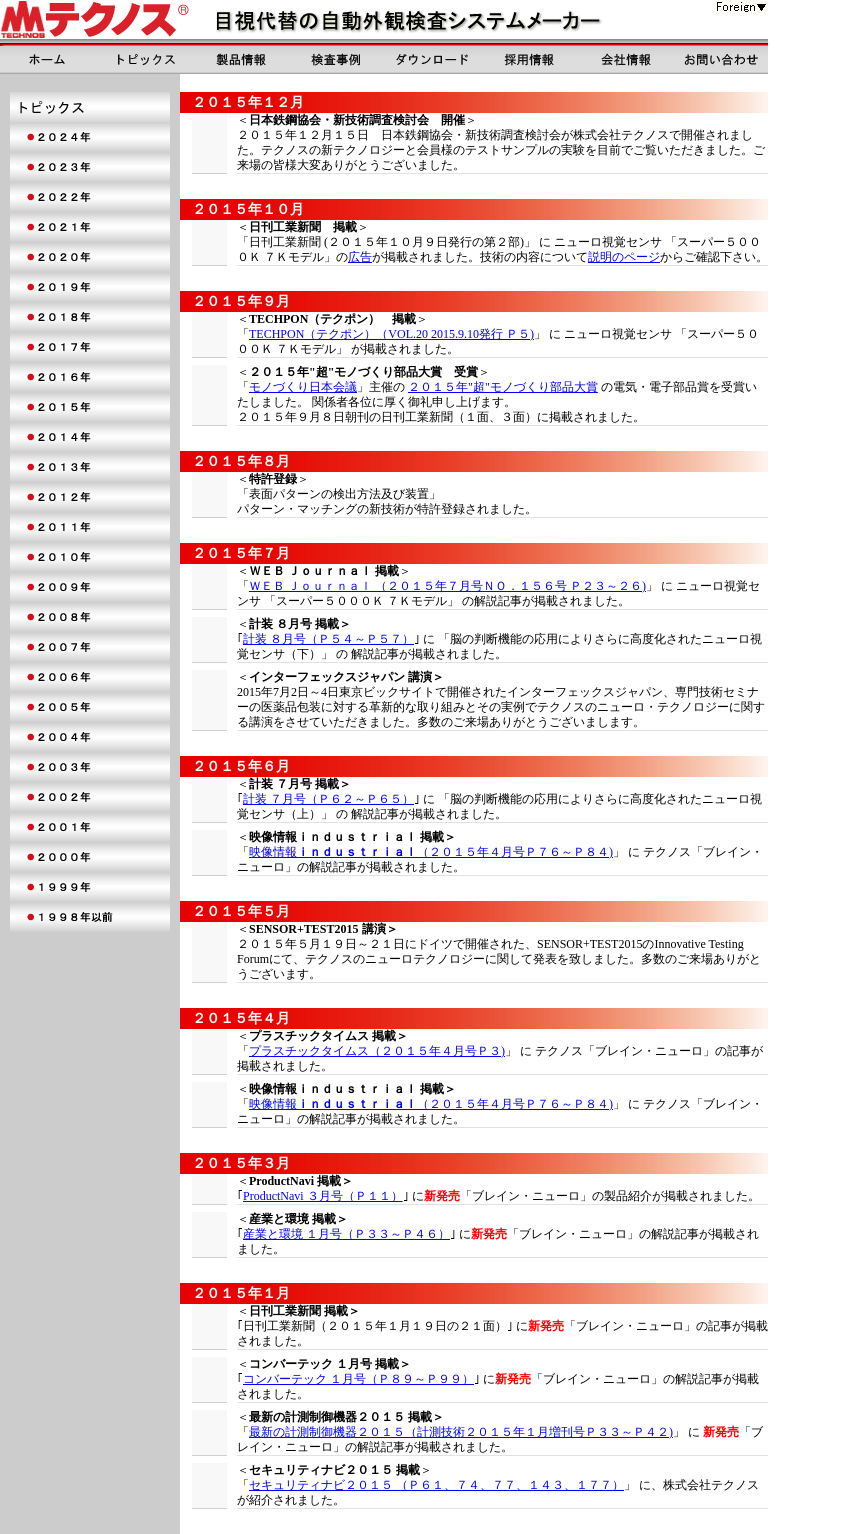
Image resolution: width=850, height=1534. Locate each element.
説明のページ (624, 257)
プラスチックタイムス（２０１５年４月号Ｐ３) (377, 1051)
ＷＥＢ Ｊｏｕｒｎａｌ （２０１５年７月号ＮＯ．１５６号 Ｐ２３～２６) (447, 586)
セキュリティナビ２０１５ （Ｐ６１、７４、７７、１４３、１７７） (436, 1485)
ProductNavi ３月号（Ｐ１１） (323, 1196)
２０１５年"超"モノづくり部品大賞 (503, 387)
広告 (360, 257)
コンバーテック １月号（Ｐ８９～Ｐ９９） (358, 1379)
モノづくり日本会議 (303, 387)
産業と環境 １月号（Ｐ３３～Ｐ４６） (346, 1234)
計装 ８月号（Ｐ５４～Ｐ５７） (328, 639)
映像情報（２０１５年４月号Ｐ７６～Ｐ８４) (431, 852)
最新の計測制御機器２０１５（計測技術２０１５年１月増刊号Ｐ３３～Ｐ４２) (461, 1432)
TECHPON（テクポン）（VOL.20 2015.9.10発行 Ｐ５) (391, 334)
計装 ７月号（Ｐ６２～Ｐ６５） (328, 799)
